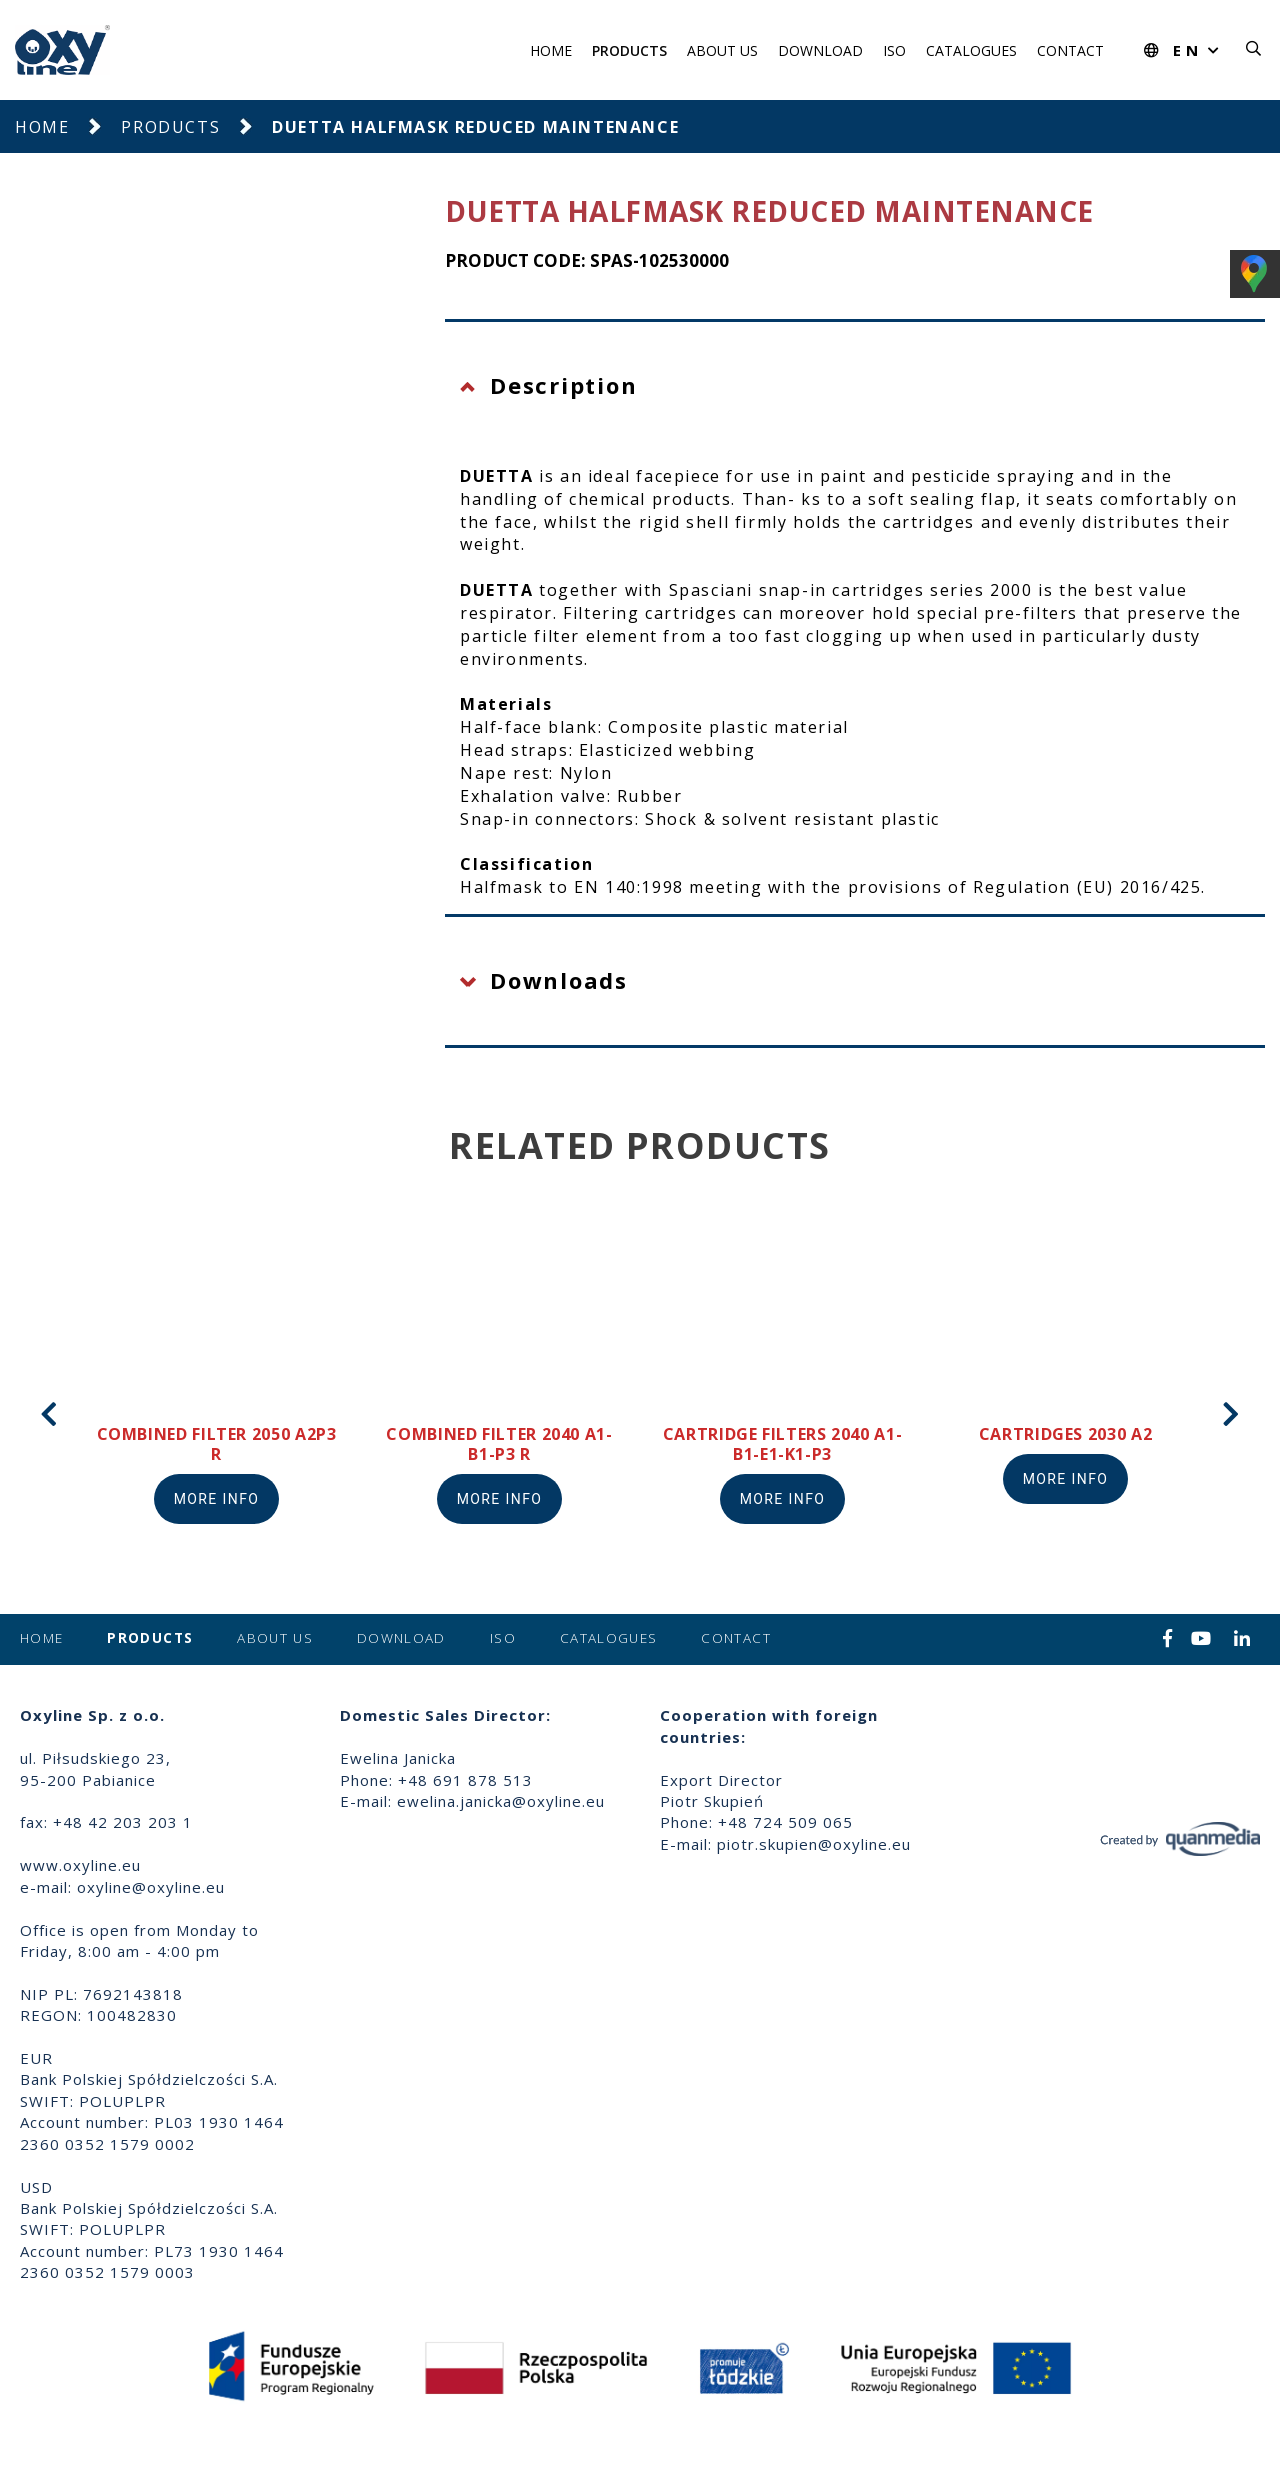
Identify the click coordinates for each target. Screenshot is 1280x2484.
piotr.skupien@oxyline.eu (814, 1844)
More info (217, 1499)
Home (551, 50)
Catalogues (971, 50)
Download (820, 50)
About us (722, 50)
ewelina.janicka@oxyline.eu (501, 1801)
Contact (1070, 50)
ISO (894, 50)
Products (629, 50)
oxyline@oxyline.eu (151, 1887)
